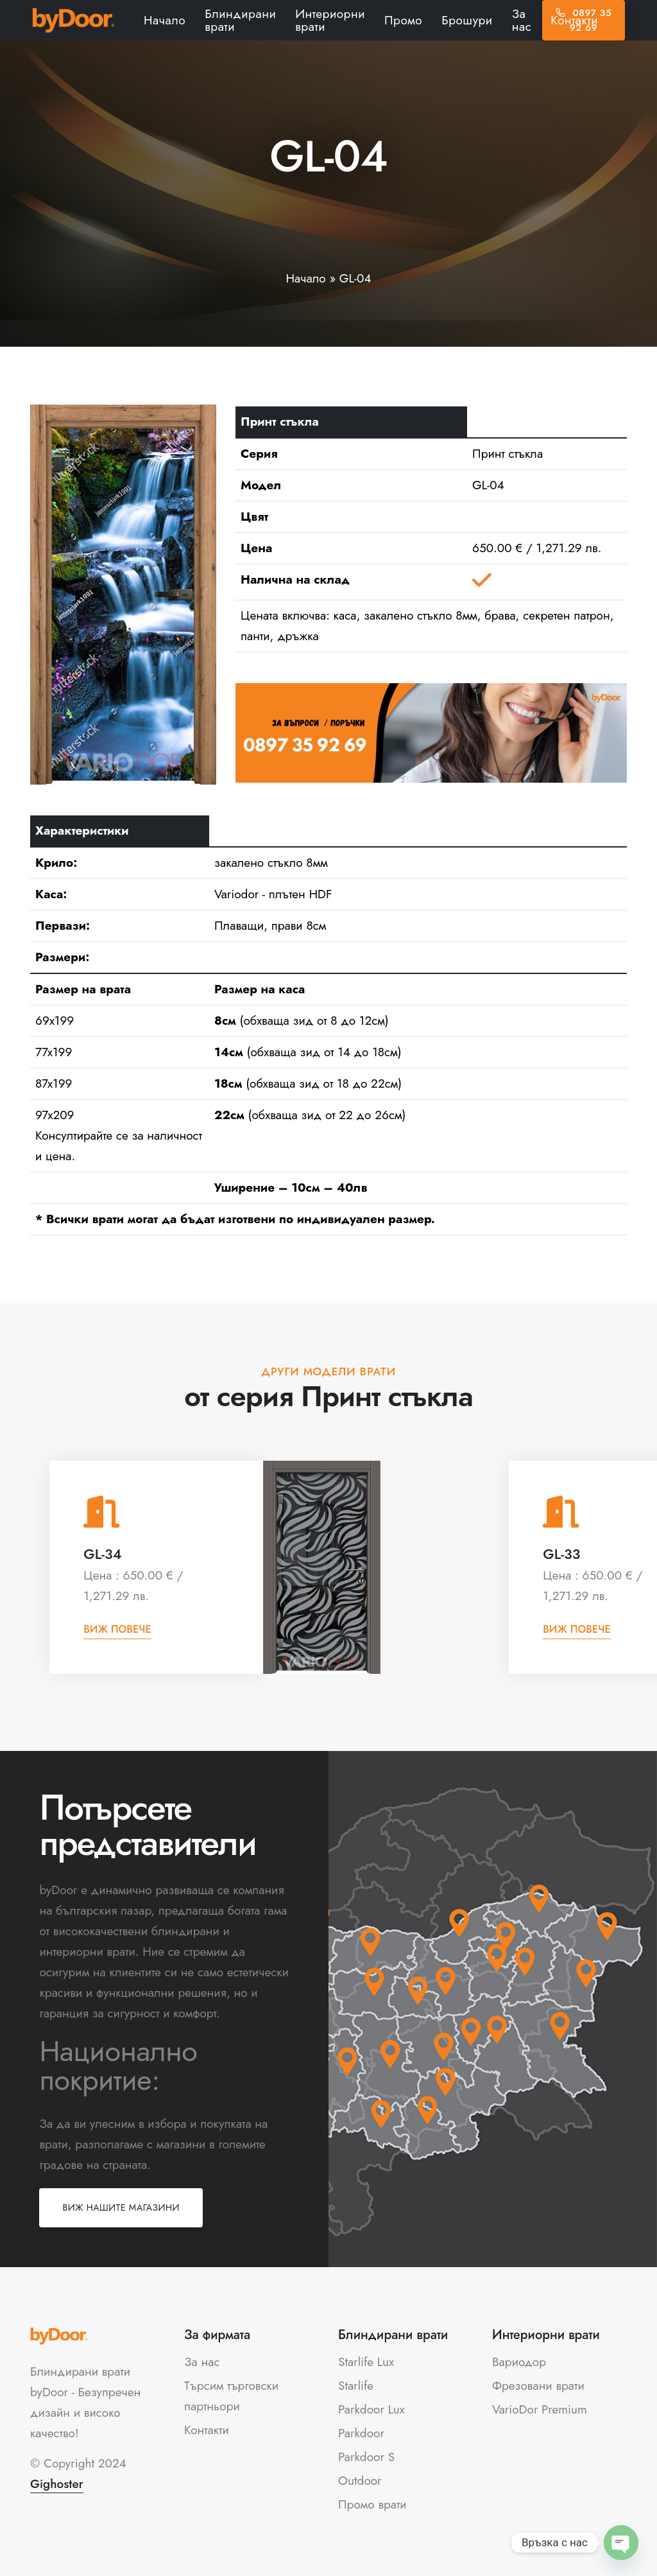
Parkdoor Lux (371, 2409)
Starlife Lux (366, 2362)
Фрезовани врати (538, 2385)
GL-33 (561, 1554)
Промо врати (372, 2504)
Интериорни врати (330, 20)
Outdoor (360, 2480)
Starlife (355, 2385)
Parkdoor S (366, 2457)
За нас (522, 20)
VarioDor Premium (539, 2409)
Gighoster (56, 2484)
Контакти (574, 20)
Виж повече (117, 1629)
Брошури (466, 20)
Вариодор (519, 2362)
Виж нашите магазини (120, 2207)
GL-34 (102, 1554)
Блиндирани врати (240, 20)
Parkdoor (361, 2433)
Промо (403, 20)
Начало (164, 20)
